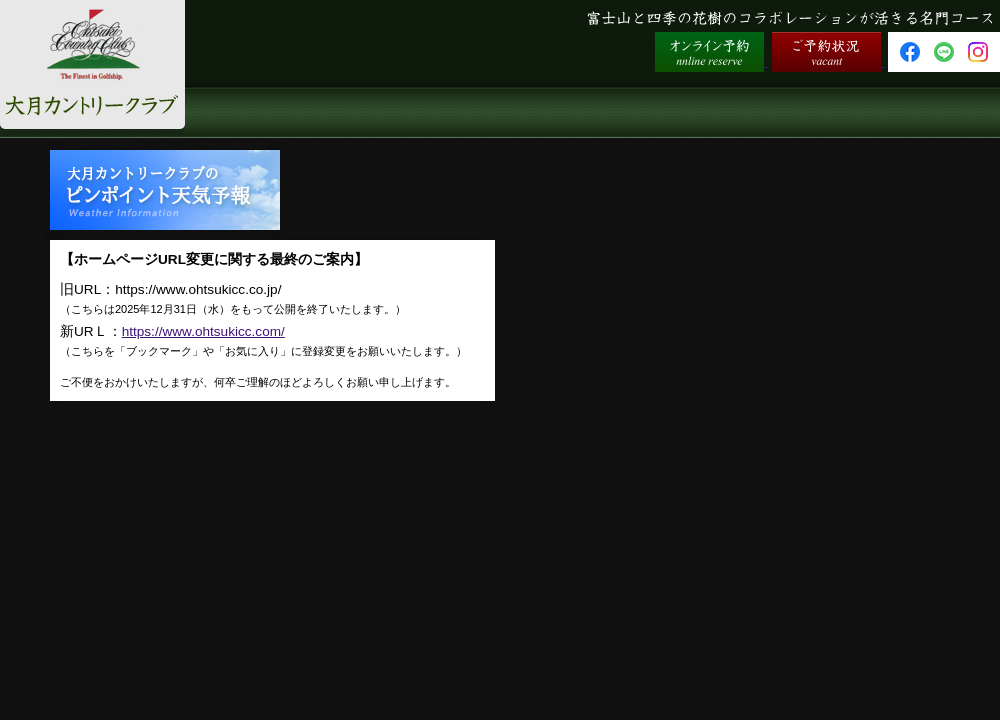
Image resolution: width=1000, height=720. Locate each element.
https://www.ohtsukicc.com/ (203, 331)
